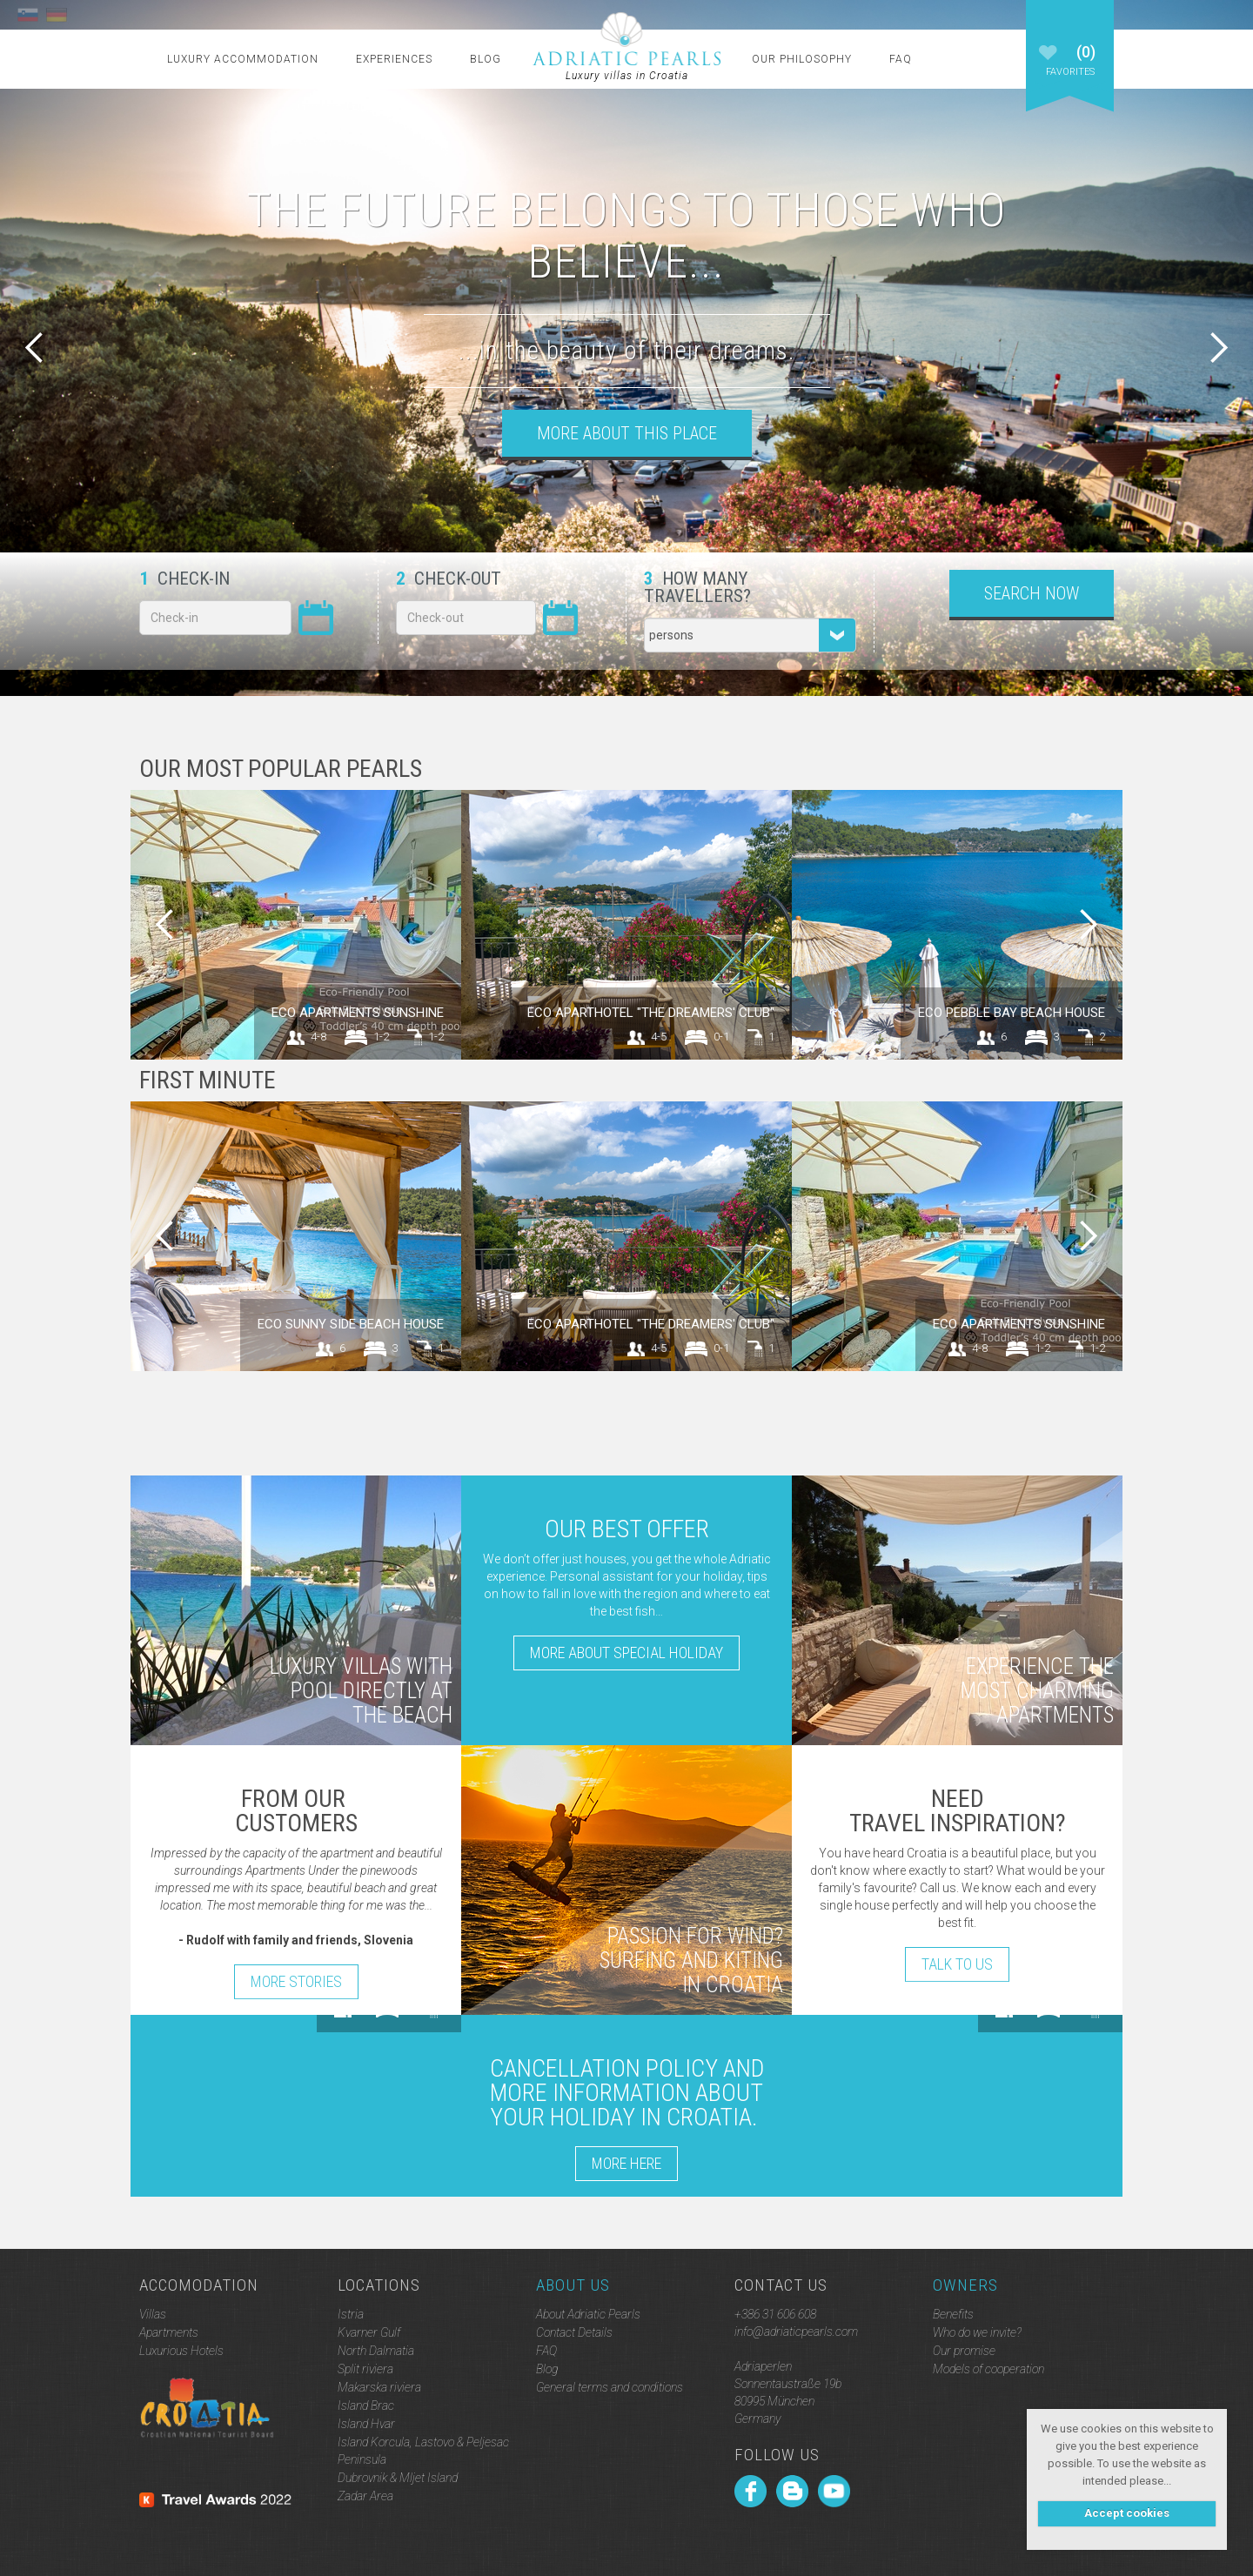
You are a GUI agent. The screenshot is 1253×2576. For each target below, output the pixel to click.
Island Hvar (366, 2424)
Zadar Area (365, 2496)
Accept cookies (1126, 2512)
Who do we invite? (977, 2332)
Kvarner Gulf (369, 2332)
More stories (296, 1981)
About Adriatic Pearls (588, 2314)
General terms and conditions (609, 2387)
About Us (573, 2285)
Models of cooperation (988, 2369)
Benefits (953, 2314)
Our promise (964, 2351)
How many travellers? (697, 587)
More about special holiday (626, 1652)
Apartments (168, 2332)
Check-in (184, 578)
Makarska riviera (379, 2387)
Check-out (448, 578)
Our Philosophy (802, 59)
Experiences (394, 59)
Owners (965, 2285)
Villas (152, 2314)
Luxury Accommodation (242, 59)
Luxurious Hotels (181, 2351)
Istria (351, 2314)
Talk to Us (957, 1964)
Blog (485, 59)
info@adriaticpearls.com (796, 2331)
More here (626, 2163)
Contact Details (574, 2332)
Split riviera (365, 2369)
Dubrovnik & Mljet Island (398, 2478)
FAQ (900, 59)
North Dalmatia (376, 2351)
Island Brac (366, 2405)
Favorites (1070, 68)
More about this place (627, 433)
